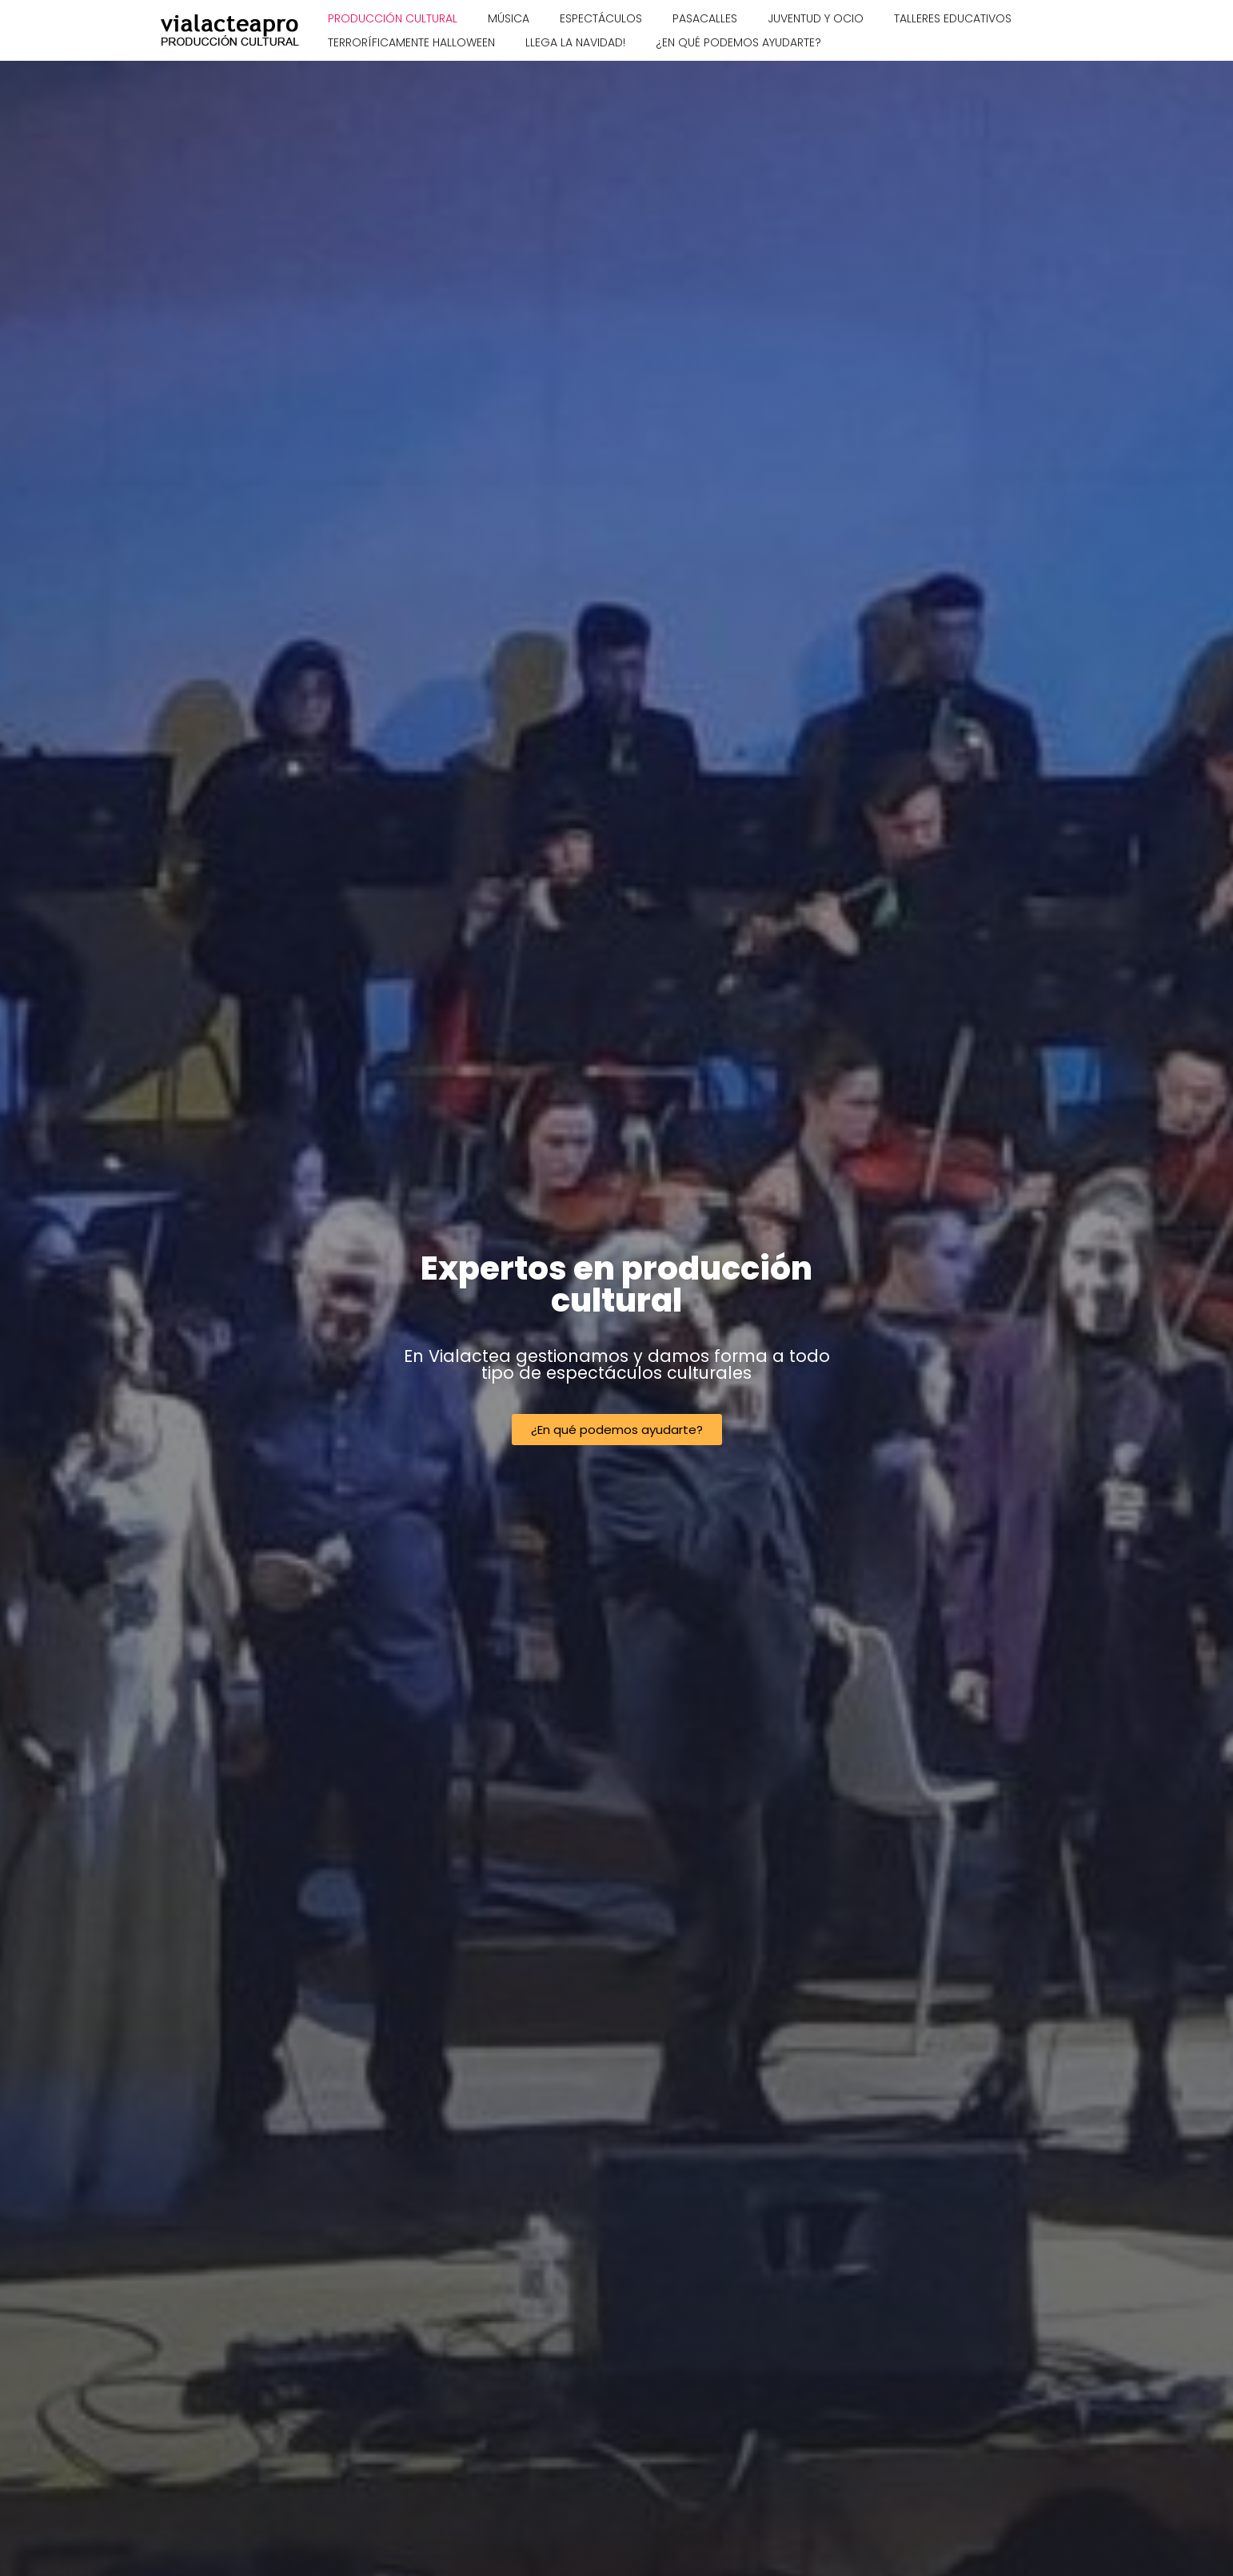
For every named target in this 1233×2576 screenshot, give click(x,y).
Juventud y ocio (816, 18)
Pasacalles (704, 18)
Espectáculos (601, 18)
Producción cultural (392, 18)
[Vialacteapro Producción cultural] (231, 30)
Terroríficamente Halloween (411, 42)
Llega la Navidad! (575, 42)
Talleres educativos (953, 18)
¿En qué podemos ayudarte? (738, 42)
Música (508, 18)
